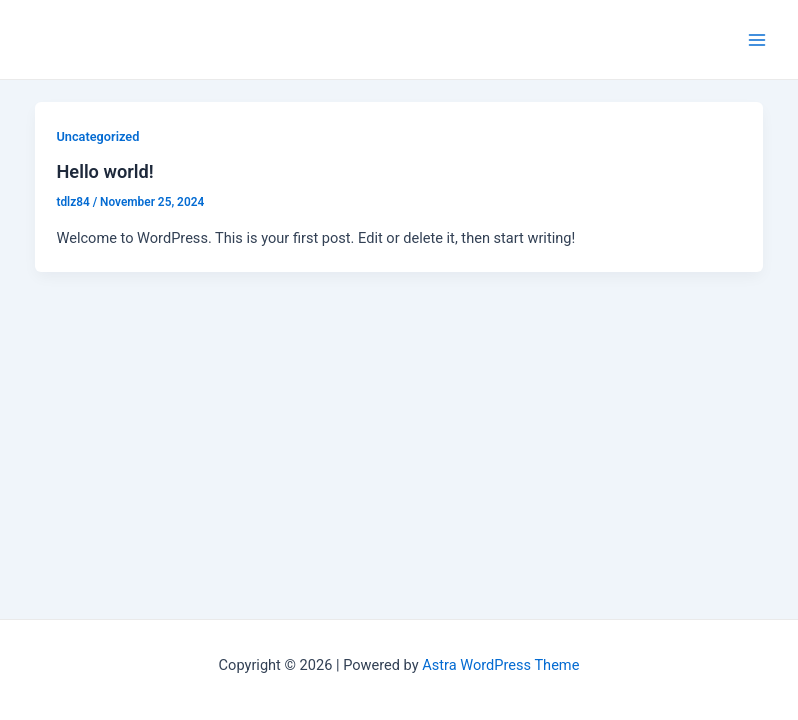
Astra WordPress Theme (500, 665)
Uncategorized (97, 136)
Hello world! (104, 171)
